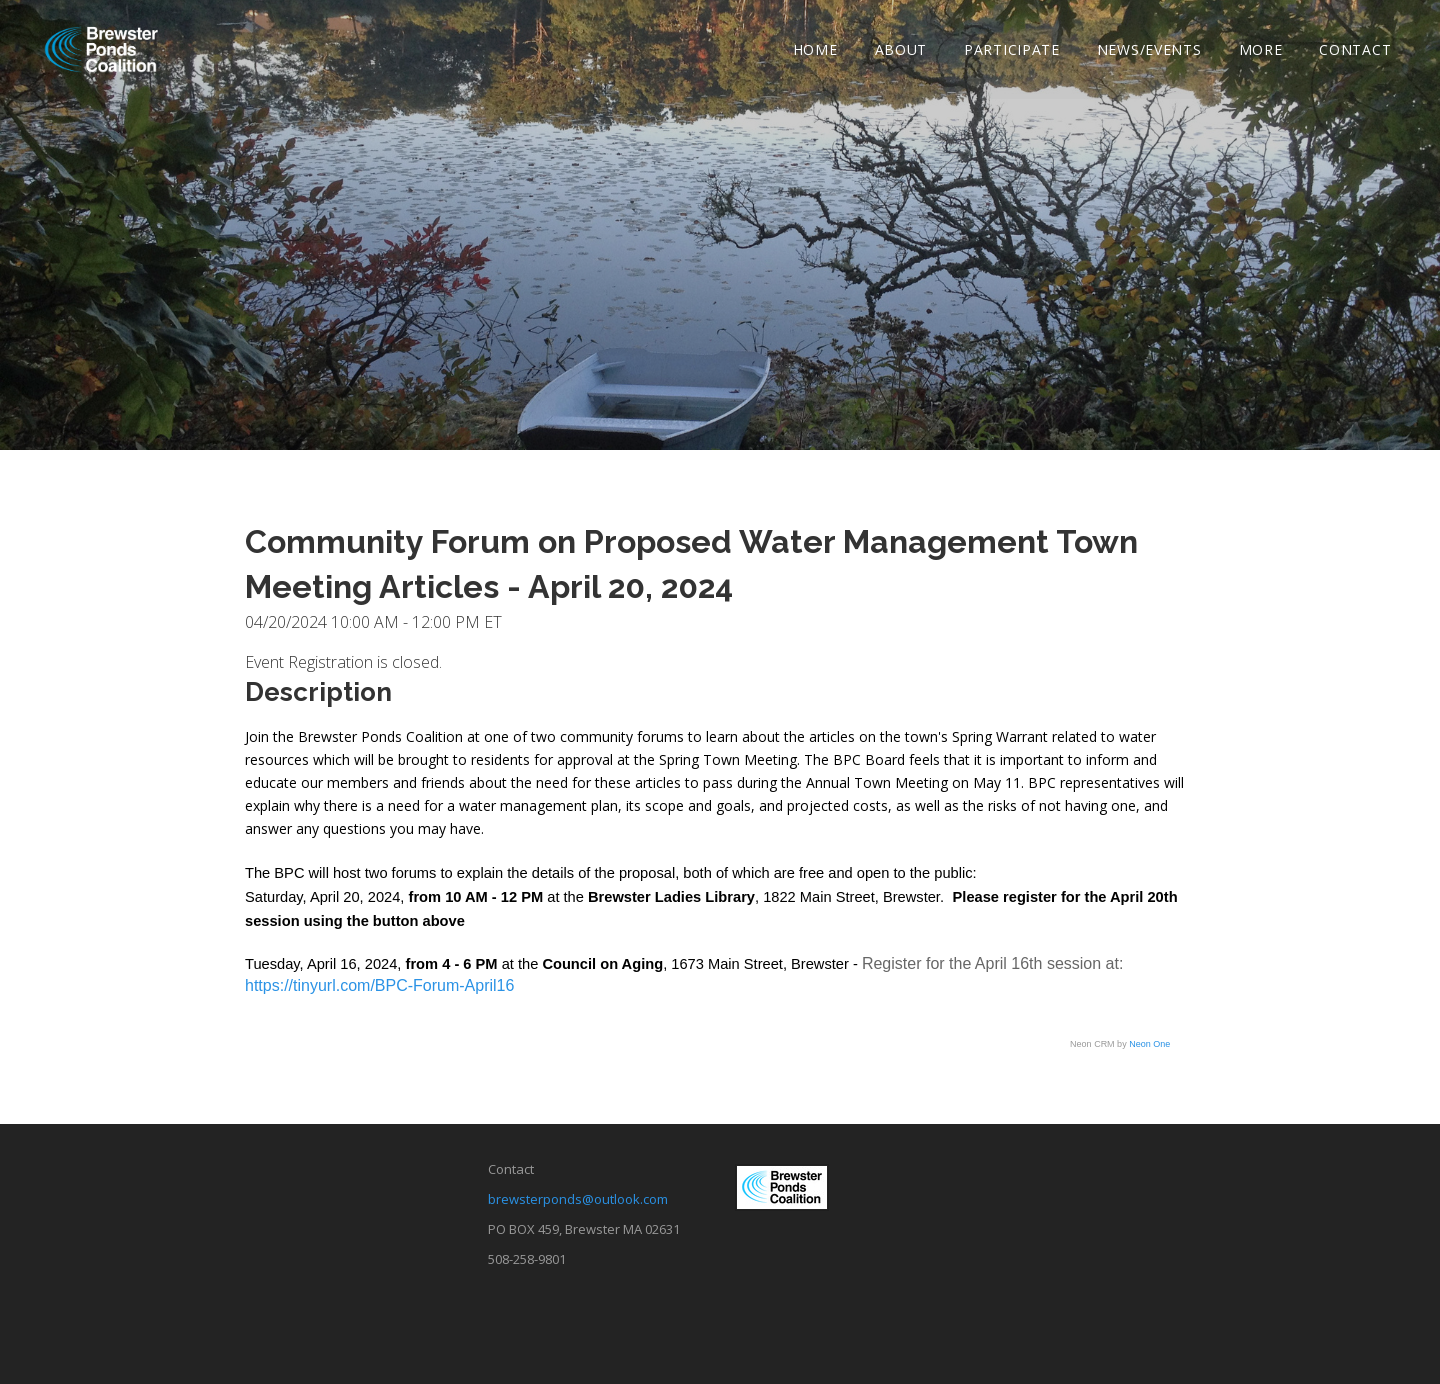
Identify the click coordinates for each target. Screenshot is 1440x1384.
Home (815, 50)
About (900, 50)
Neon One (1149, 1044)
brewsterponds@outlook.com (578, 1199)
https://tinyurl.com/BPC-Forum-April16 (379, 985)
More (1260, 50)
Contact (1355, 50)
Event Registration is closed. (343, 662)
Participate (1012, 50)
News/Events (1149, 50)
